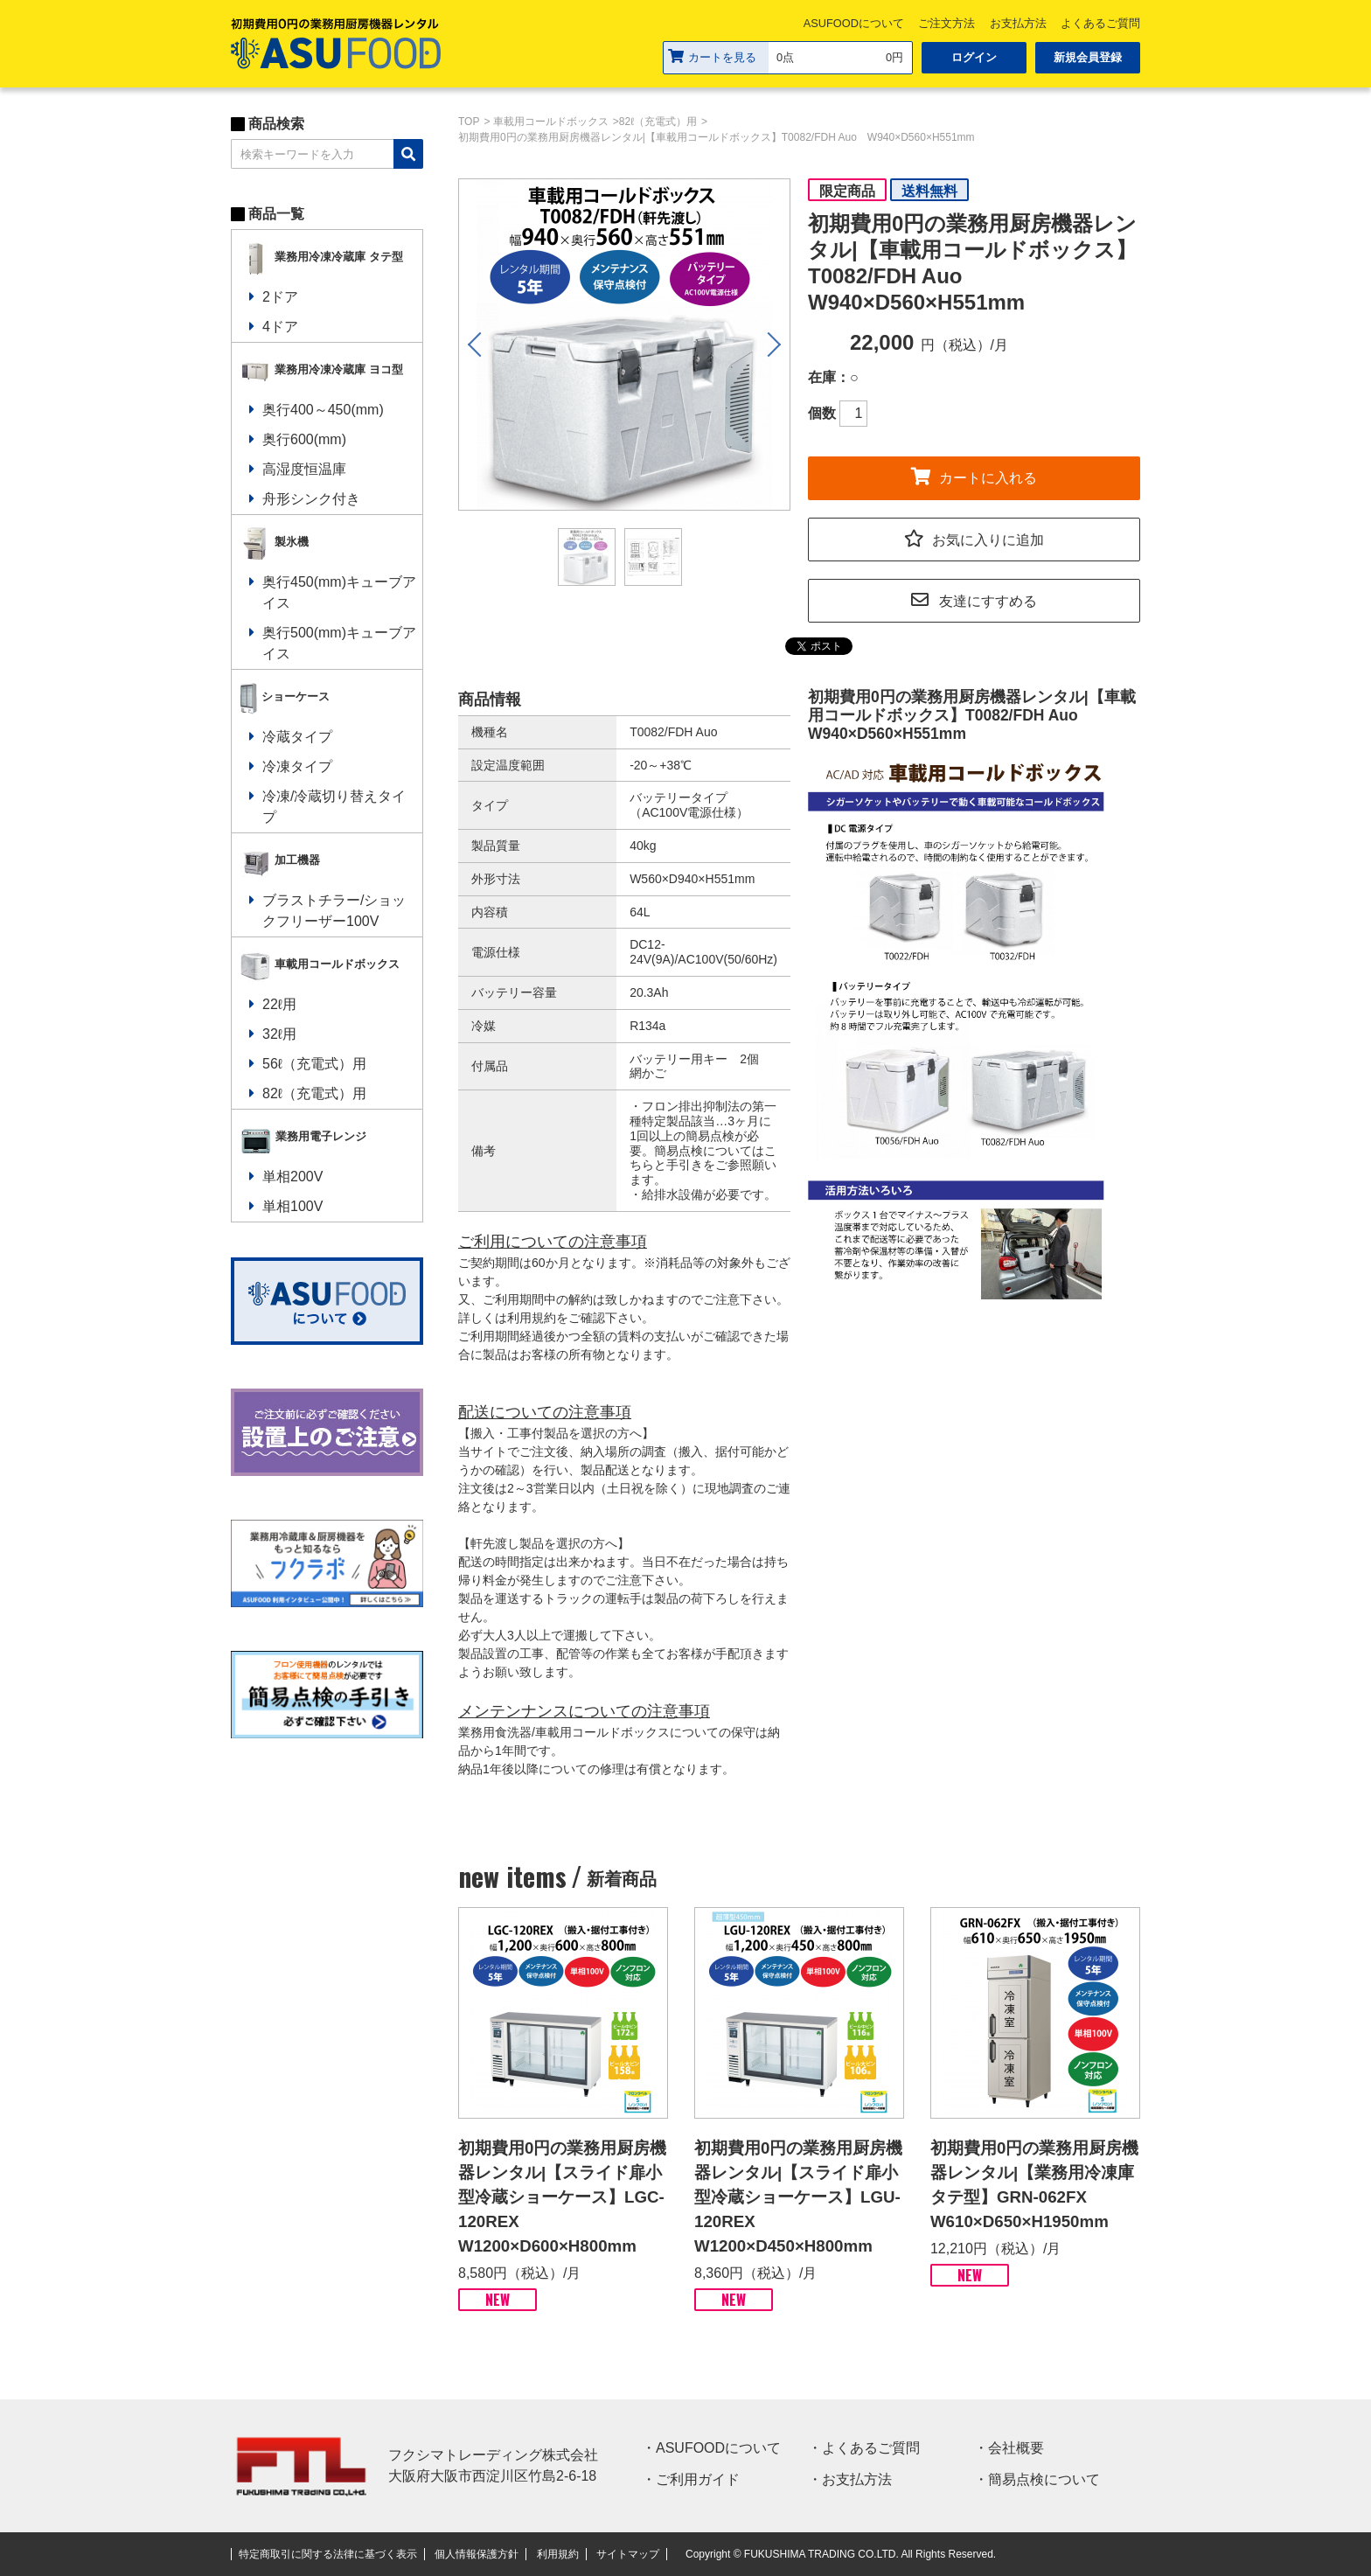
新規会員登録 (1088, 57)
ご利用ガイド (698, 2479)
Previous (476, 344)
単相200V (292, 1176)
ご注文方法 (946, 23)
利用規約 (558, 2554)
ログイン (974, 57)
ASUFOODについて (854, 23)
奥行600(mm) (304, 439)
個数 (822, 413)
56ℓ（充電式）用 (314, 1063)
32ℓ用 (279, 1034)
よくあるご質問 (1100, 23)
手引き (684, 1165)
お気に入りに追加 (974, 537)
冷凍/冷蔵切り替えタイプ (334, 807)
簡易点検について (1044, 2479)
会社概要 (1016, 2447)
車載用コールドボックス (551, 121)
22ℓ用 (279, 1004)
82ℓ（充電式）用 (314, 1093)
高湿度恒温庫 (304, 469)
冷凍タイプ (297, 766)
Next (772, 344)
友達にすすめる (974, 598)
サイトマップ (627, 2554)
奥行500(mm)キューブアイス (339, 643)
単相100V (292, 1206)
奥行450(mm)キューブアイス (339, 592)
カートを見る (712, 56)
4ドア (280, 326)
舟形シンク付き (311, 498)
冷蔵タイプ (297, 736)
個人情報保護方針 (476, 2554)
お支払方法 (1018, 23)
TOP (468, 121)
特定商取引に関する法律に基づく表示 (328, 2554)
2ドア (280, 296)
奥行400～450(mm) (323, 409)
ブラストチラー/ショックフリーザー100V (334, 911)
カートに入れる (974, 475)
